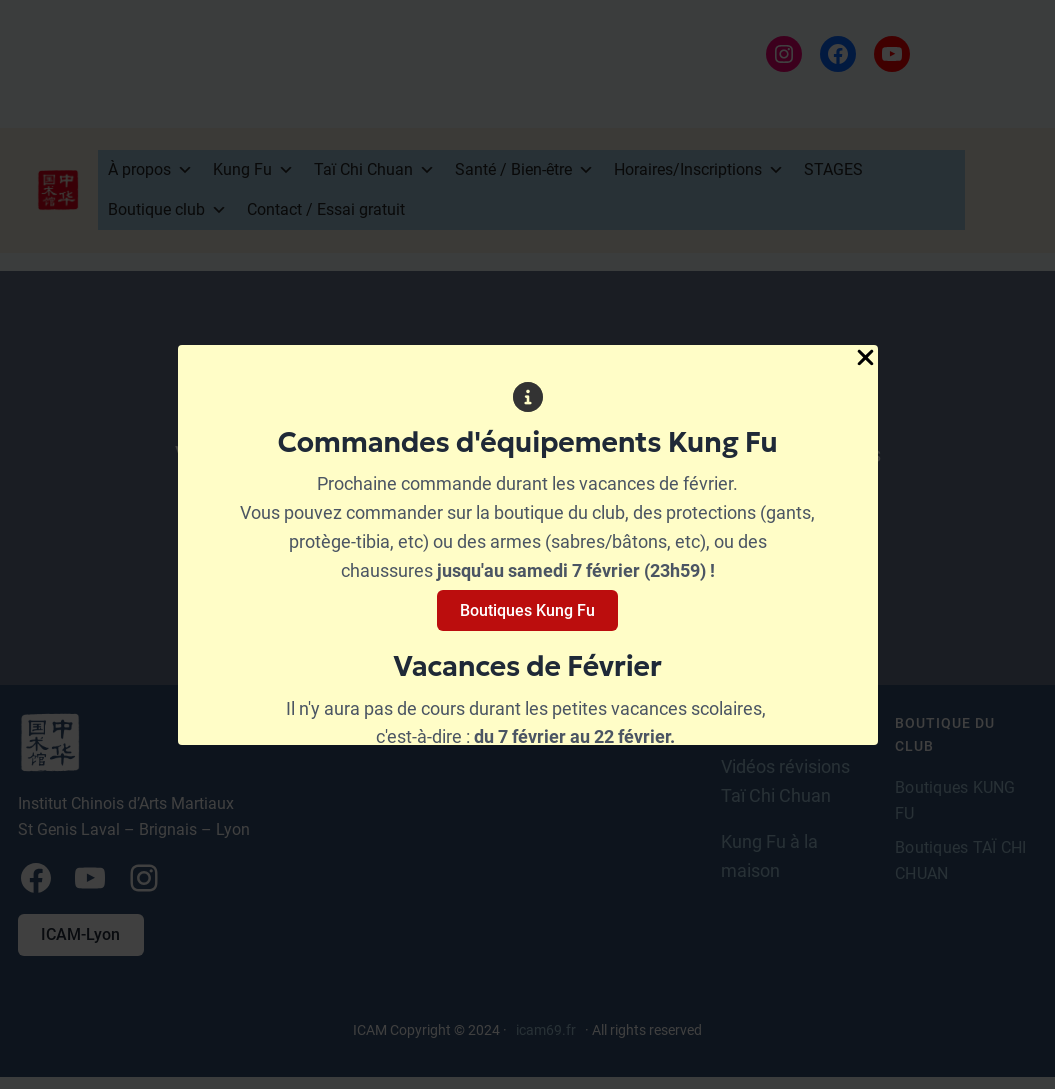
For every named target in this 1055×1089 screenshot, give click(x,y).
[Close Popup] (865, 359)
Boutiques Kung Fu (527, 610)
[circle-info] (528, 397)
